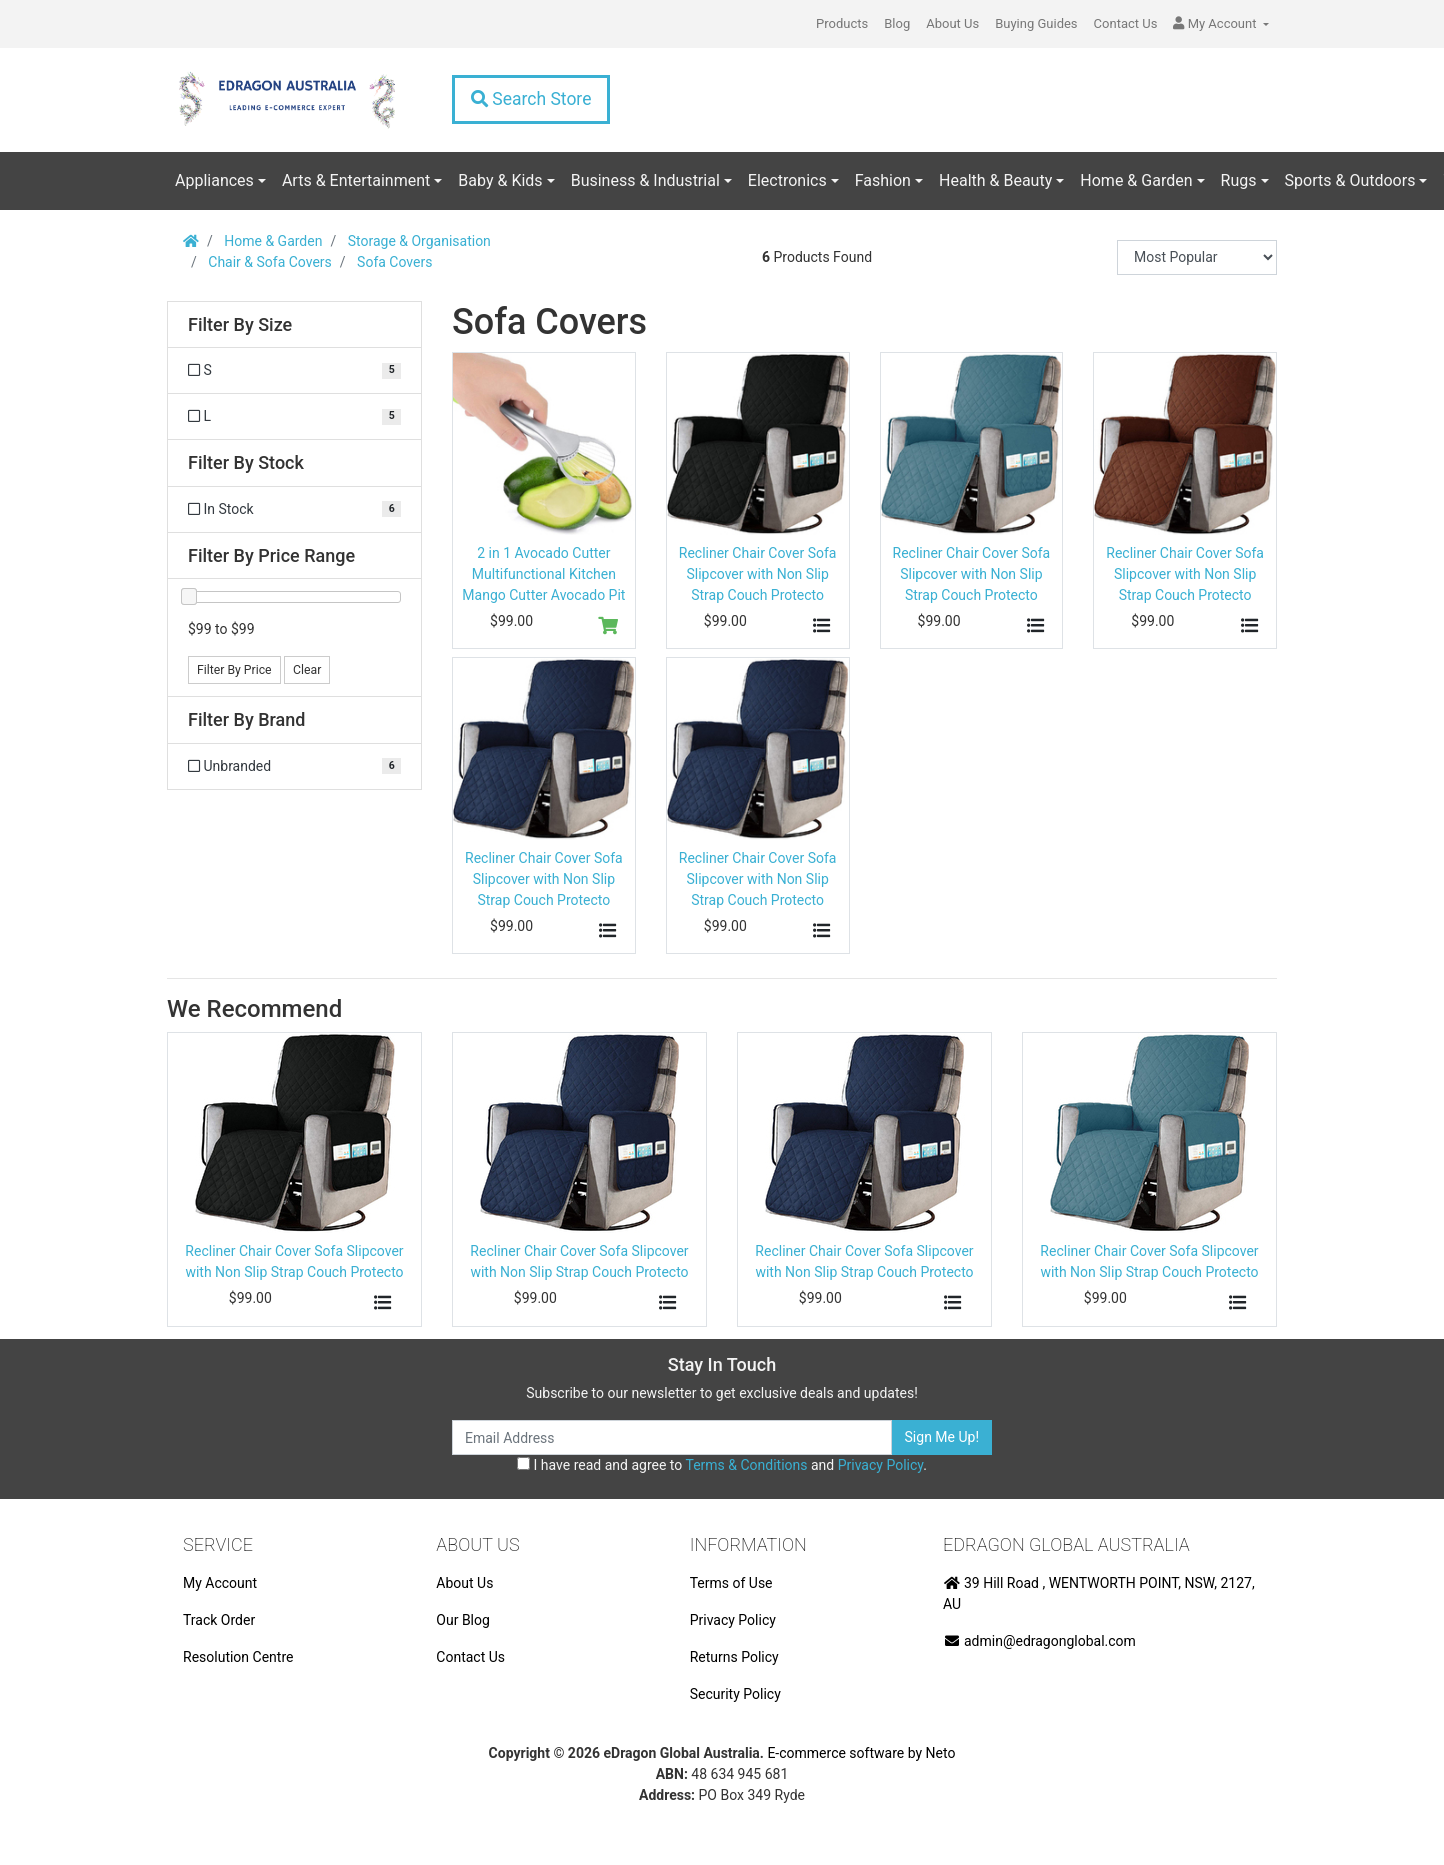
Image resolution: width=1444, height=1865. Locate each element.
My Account (220, 1583)
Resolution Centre (238, 1657)
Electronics (787, 180)
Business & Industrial (645, 180)
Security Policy (735, 1694)
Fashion (883, 180)
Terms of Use (731, 1583)
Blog (897, 23)
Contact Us (1126, 23)
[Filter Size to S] (294, 370)
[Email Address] (672, 1437)
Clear (307, 670)
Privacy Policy (880, 1465)
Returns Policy (734, 1657)
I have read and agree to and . (722, 1465)
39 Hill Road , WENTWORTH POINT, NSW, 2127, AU (1099, 1593)
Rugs (1239, 180)
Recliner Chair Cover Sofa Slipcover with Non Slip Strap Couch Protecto (758, 574)
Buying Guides (1036, 23)
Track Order (219, 1620)
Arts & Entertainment (356, 180)
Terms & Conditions (746, 1465)
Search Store (531, 99)
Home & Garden (1136, 180)
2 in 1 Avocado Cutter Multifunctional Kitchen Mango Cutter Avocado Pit (543, 574)
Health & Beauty (995, 180)
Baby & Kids (500, 180)
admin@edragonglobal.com (1039, 1641)
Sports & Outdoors (1350, 180)
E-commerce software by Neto (861, 1753)
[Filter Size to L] (294, 416)
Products (842, 23)
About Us (952, 23)
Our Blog (463, 1620)
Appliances (214, 180)
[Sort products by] (1197, 257)
